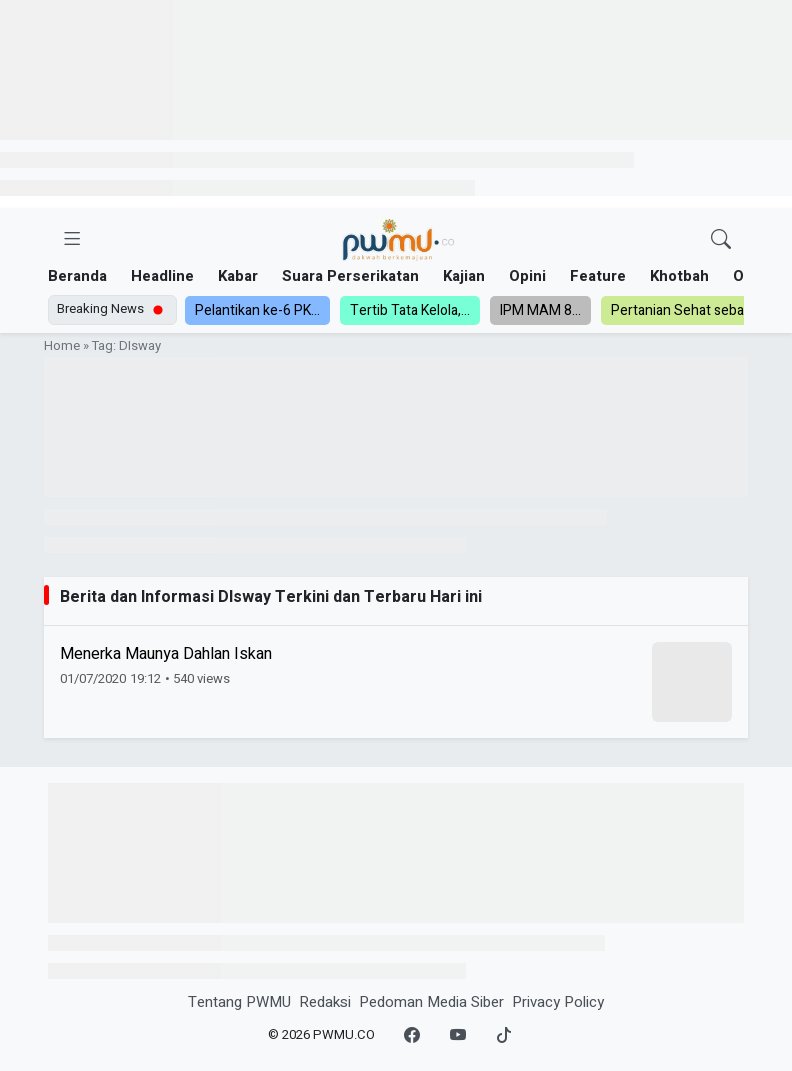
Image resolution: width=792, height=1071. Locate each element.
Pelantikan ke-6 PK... (257, 310)
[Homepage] (397, 240)
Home (62, 346)
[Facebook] (412, 1036)
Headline (162, 276)
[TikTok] (504, 1036)
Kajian (464, 276)
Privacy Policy (558, 1002)
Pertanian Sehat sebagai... (691, 310)
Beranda (77, 276)
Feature (598, 276)
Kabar (238, 276)
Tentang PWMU (239, 1002)
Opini (527, 276)
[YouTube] (458, 1036)
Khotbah (679, 276)
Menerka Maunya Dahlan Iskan (166, 654)
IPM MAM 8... (540, 310)
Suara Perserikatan (350, 276)
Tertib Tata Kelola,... (410, 310)
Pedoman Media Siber (431, 1002)
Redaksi (325, 1002)
